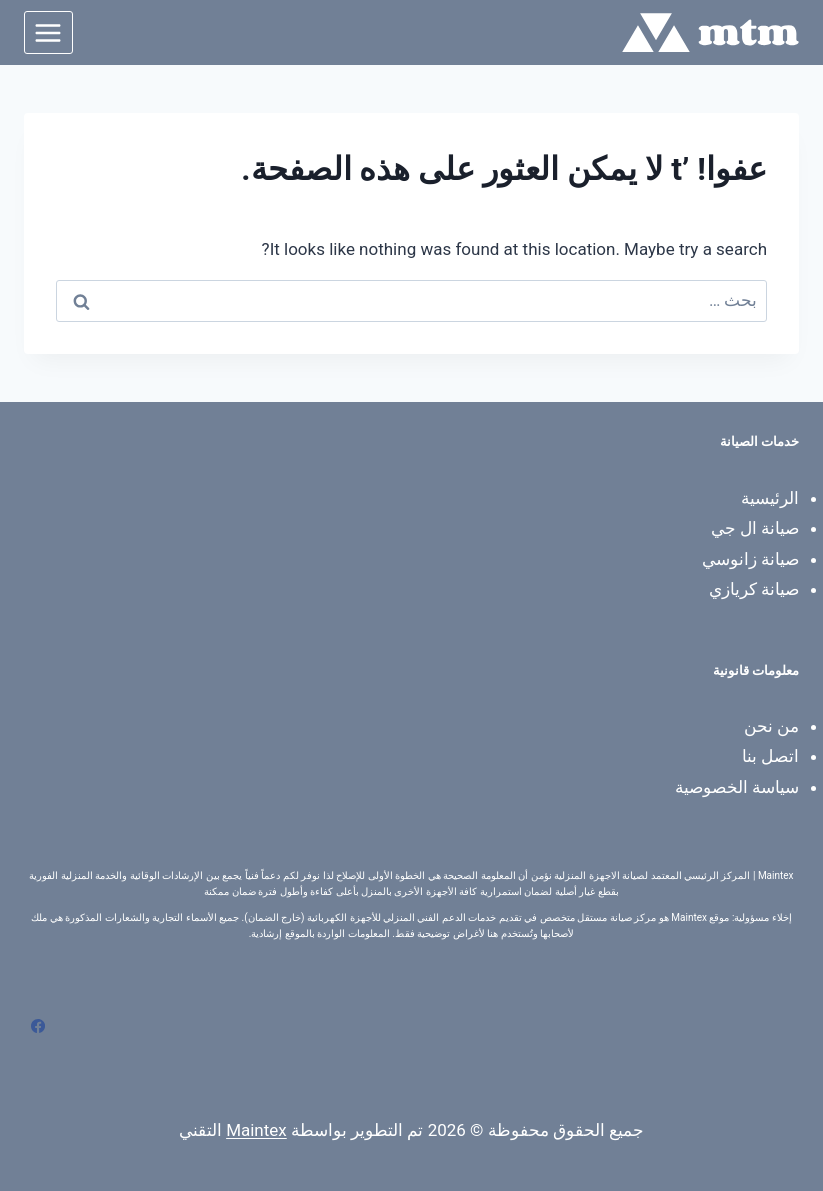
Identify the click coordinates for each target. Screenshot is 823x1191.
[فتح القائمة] (48, 32)
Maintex (256, 1130)
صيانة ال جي (755, 528)
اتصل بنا (770, 756)
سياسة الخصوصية (737, 787)
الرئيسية (770, 498)
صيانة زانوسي (750, 559)
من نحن (771, 726)
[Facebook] (38, 1026)
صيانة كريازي (754, 589)
